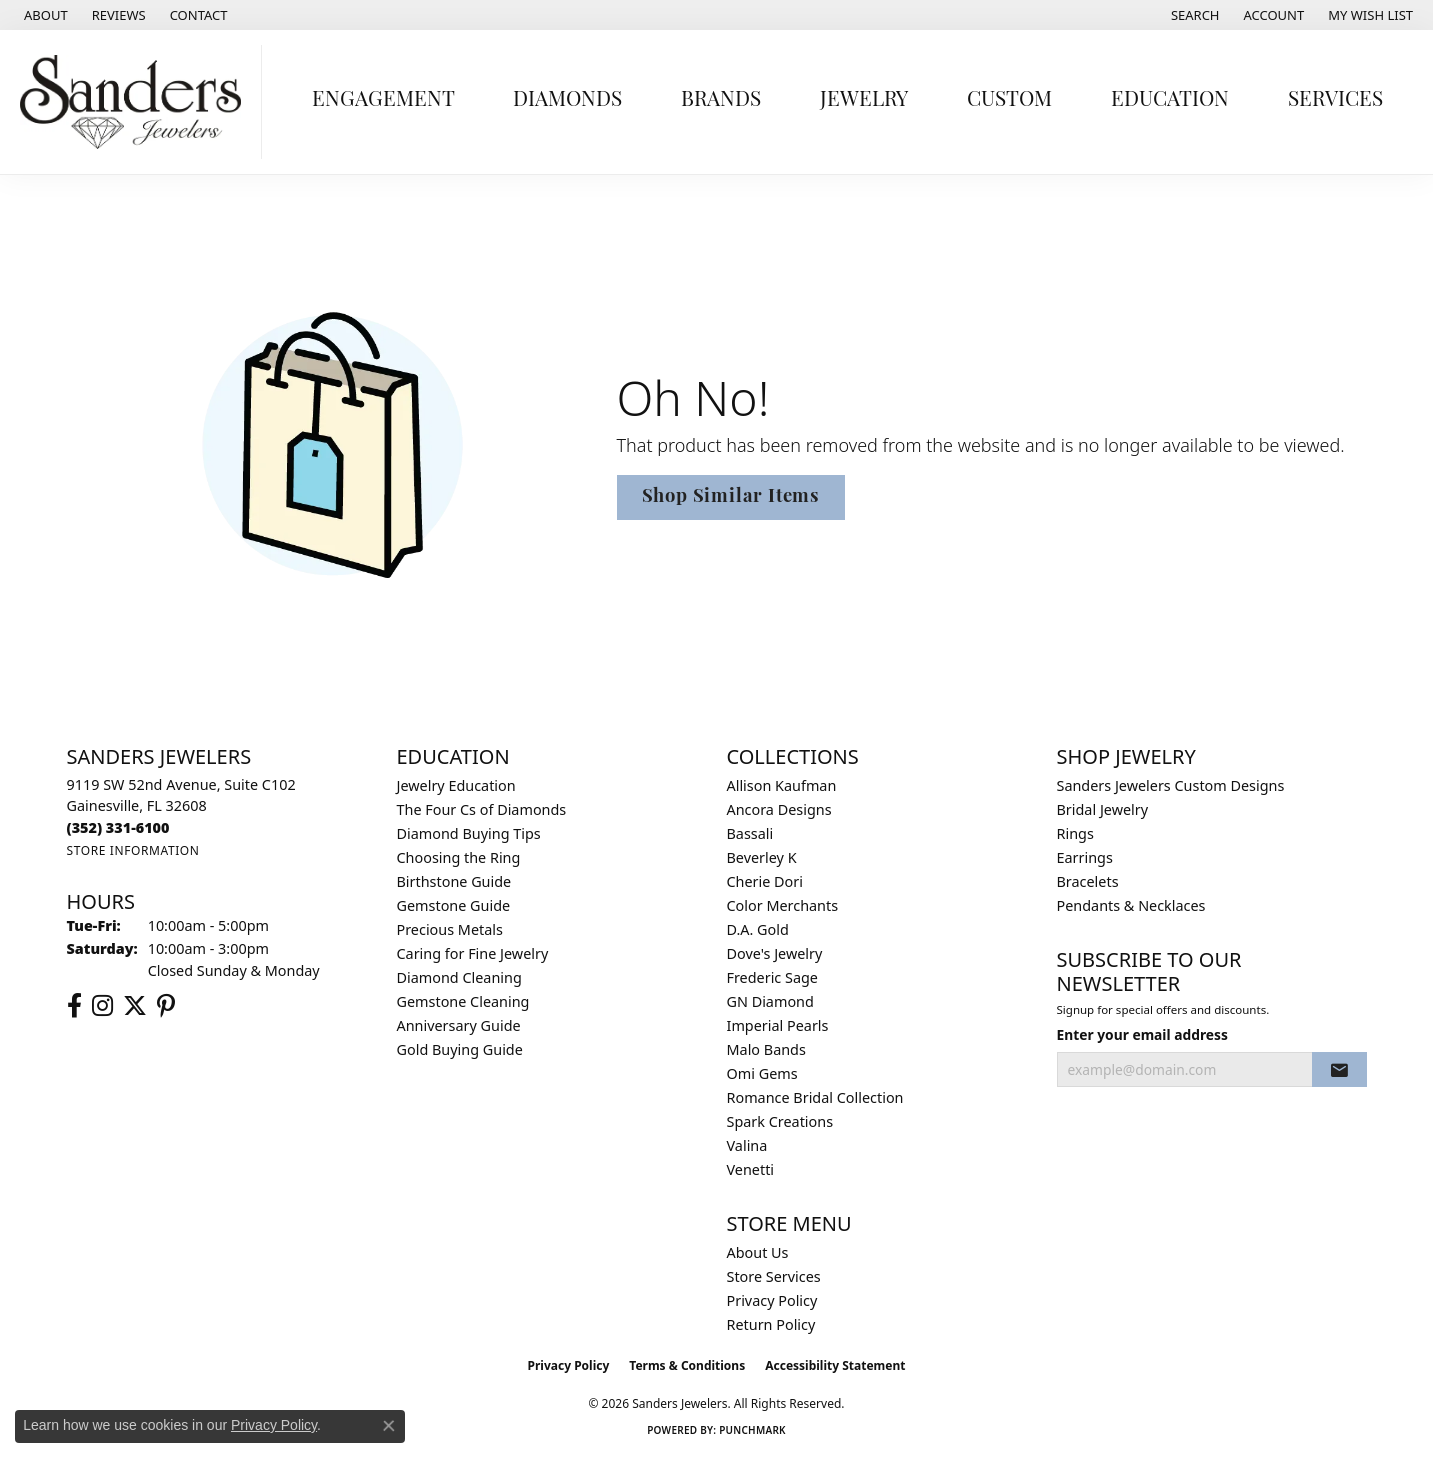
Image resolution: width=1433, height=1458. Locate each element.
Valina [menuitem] (747, 1145)
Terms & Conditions (687, 1365)
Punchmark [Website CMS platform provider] (752, 1430)
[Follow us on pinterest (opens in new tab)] (166, 1006)
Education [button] (1170, 100)
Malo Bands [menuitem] (766, 1049)
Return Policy (771, 1324)
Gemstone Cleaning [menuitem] (463, 1001)
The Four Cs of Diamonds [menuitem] (482, 809)
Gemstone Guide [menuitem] (454, 905)
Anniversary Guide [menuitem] (459, 1025)
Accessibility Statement (835, 1365)
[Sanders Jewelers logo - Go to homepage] (136, 102)
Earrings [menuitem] (1085, 857)
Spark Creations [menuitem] (780, 1121)
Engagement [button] (383, 100)
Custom (1009, 100)
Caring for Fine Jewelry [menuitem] (473, 953)
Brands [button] (721, 100)
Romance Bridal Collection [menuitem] (815, 1097)
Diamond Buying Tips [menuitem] (469, 833)
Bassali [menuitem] (750, 833)
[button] (1193, 15)
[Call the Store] (118, 827)
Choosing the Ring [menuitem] (459, 857)
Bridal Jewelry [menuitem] (1103, 809)
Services (1335, 100)
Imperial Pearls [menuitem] (778, 1025)
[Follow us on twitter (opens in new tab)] (135, 1006)
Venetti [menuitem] (751, 1169)
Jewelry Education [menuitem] (456, 785)
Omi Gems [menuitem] (762, 1073)
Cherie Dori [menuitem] (765, 881)
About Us (758, 1252)
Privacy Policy (772, 1300)
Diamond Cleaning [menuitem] (459, 977)
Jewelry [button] (864, 100)
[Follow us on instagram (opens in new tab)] (102, 1006)
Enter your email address (1142, 1034)
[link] (44, 15)
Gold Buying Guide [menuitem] (460, 1049)
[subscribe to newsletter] (1339, 1070)
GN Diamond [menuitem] (770, 1001)
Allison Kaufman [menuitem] (782, 785)
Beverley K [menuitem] (762, 857)
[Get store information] (133, 850)
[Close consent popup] (389, 1426)
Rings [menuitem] (1075, 833)
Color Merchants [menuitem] (783, 905)
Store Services (774, 1276)
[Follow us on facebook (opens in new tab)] (74, 1006)
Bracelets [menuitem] (1088, 881)
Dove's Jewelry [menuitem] (775, 953)
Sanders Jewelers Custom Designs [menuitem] (1171, 785)
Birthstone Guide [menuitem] (454, 881)
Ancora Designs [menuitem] (779, 809)
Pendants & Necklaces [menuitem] (1131, 905)
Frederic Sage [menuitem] (772, 977)
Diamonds (567, 100)
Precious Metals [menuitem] (450, 929)
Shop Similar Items (731, 497)
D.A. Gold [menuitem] (758, 929)
